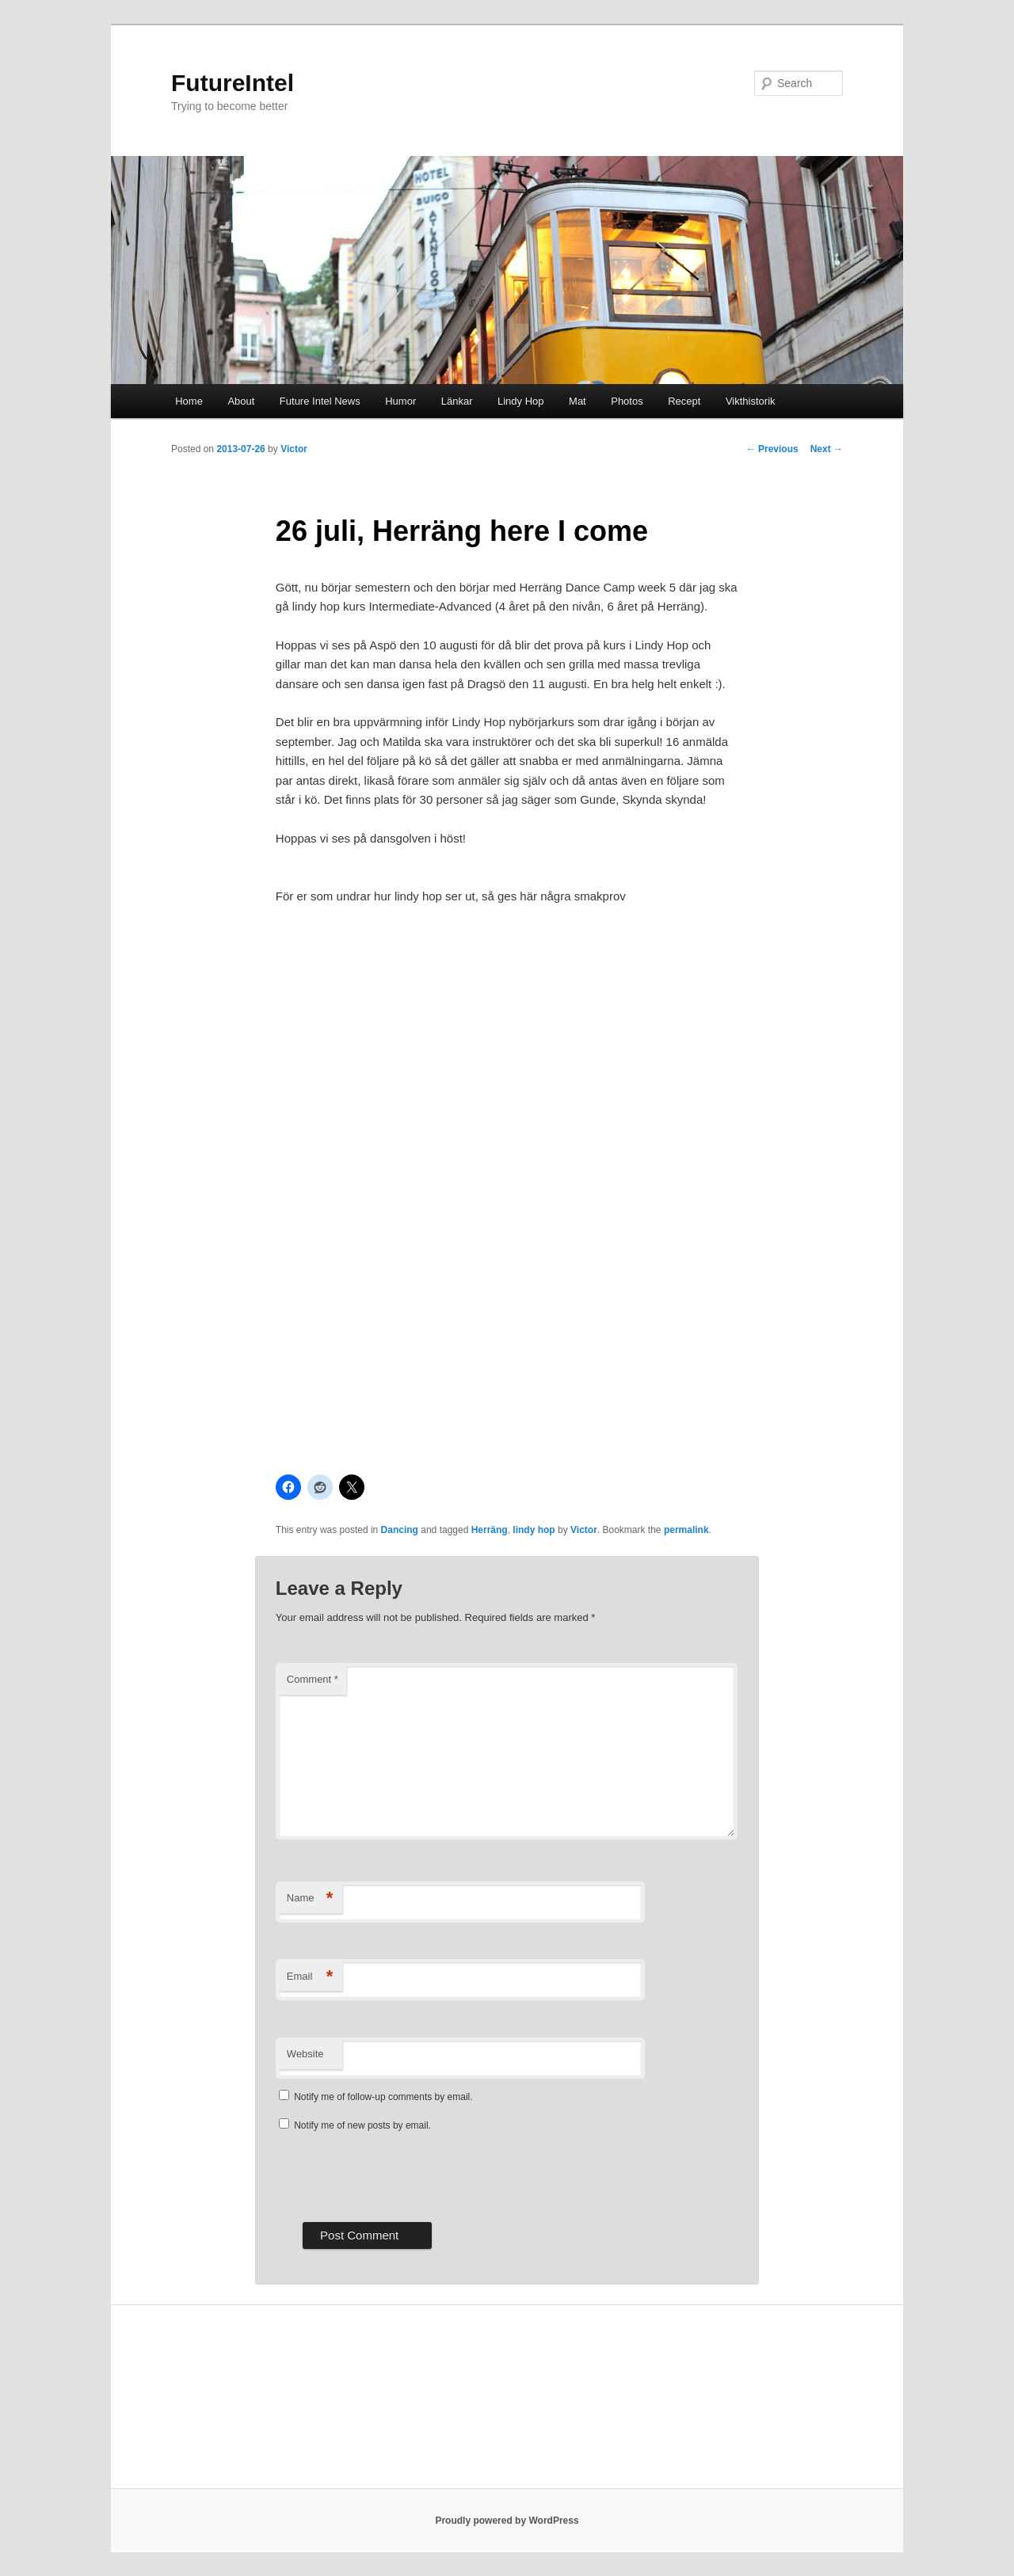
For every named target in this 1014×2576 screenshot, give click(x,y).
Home (189, 401)
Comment (312, 1679)
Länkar (457, 401)
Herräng (489, 1529)
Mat (577, 401)
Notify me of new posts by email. (362, 2125)
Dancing (399, 1529)
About (240, 401)
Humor (400, 401)
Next (826, 449)
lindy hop (534, 1529)
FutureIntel (232, 83)
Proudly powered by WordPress (506, 2520)
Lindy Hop (520, 401)
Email (310, 1976)
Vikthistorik (751, 401)
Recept (684, 401)
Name (310, 1898)
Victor (293, 449)
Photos (626, 401)
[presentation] (396, 2175)
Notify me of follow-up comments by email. (383, 2096)
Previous (772, 449)
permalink (686, 1529)
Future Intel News (320, 401)
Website (305, 2054)
